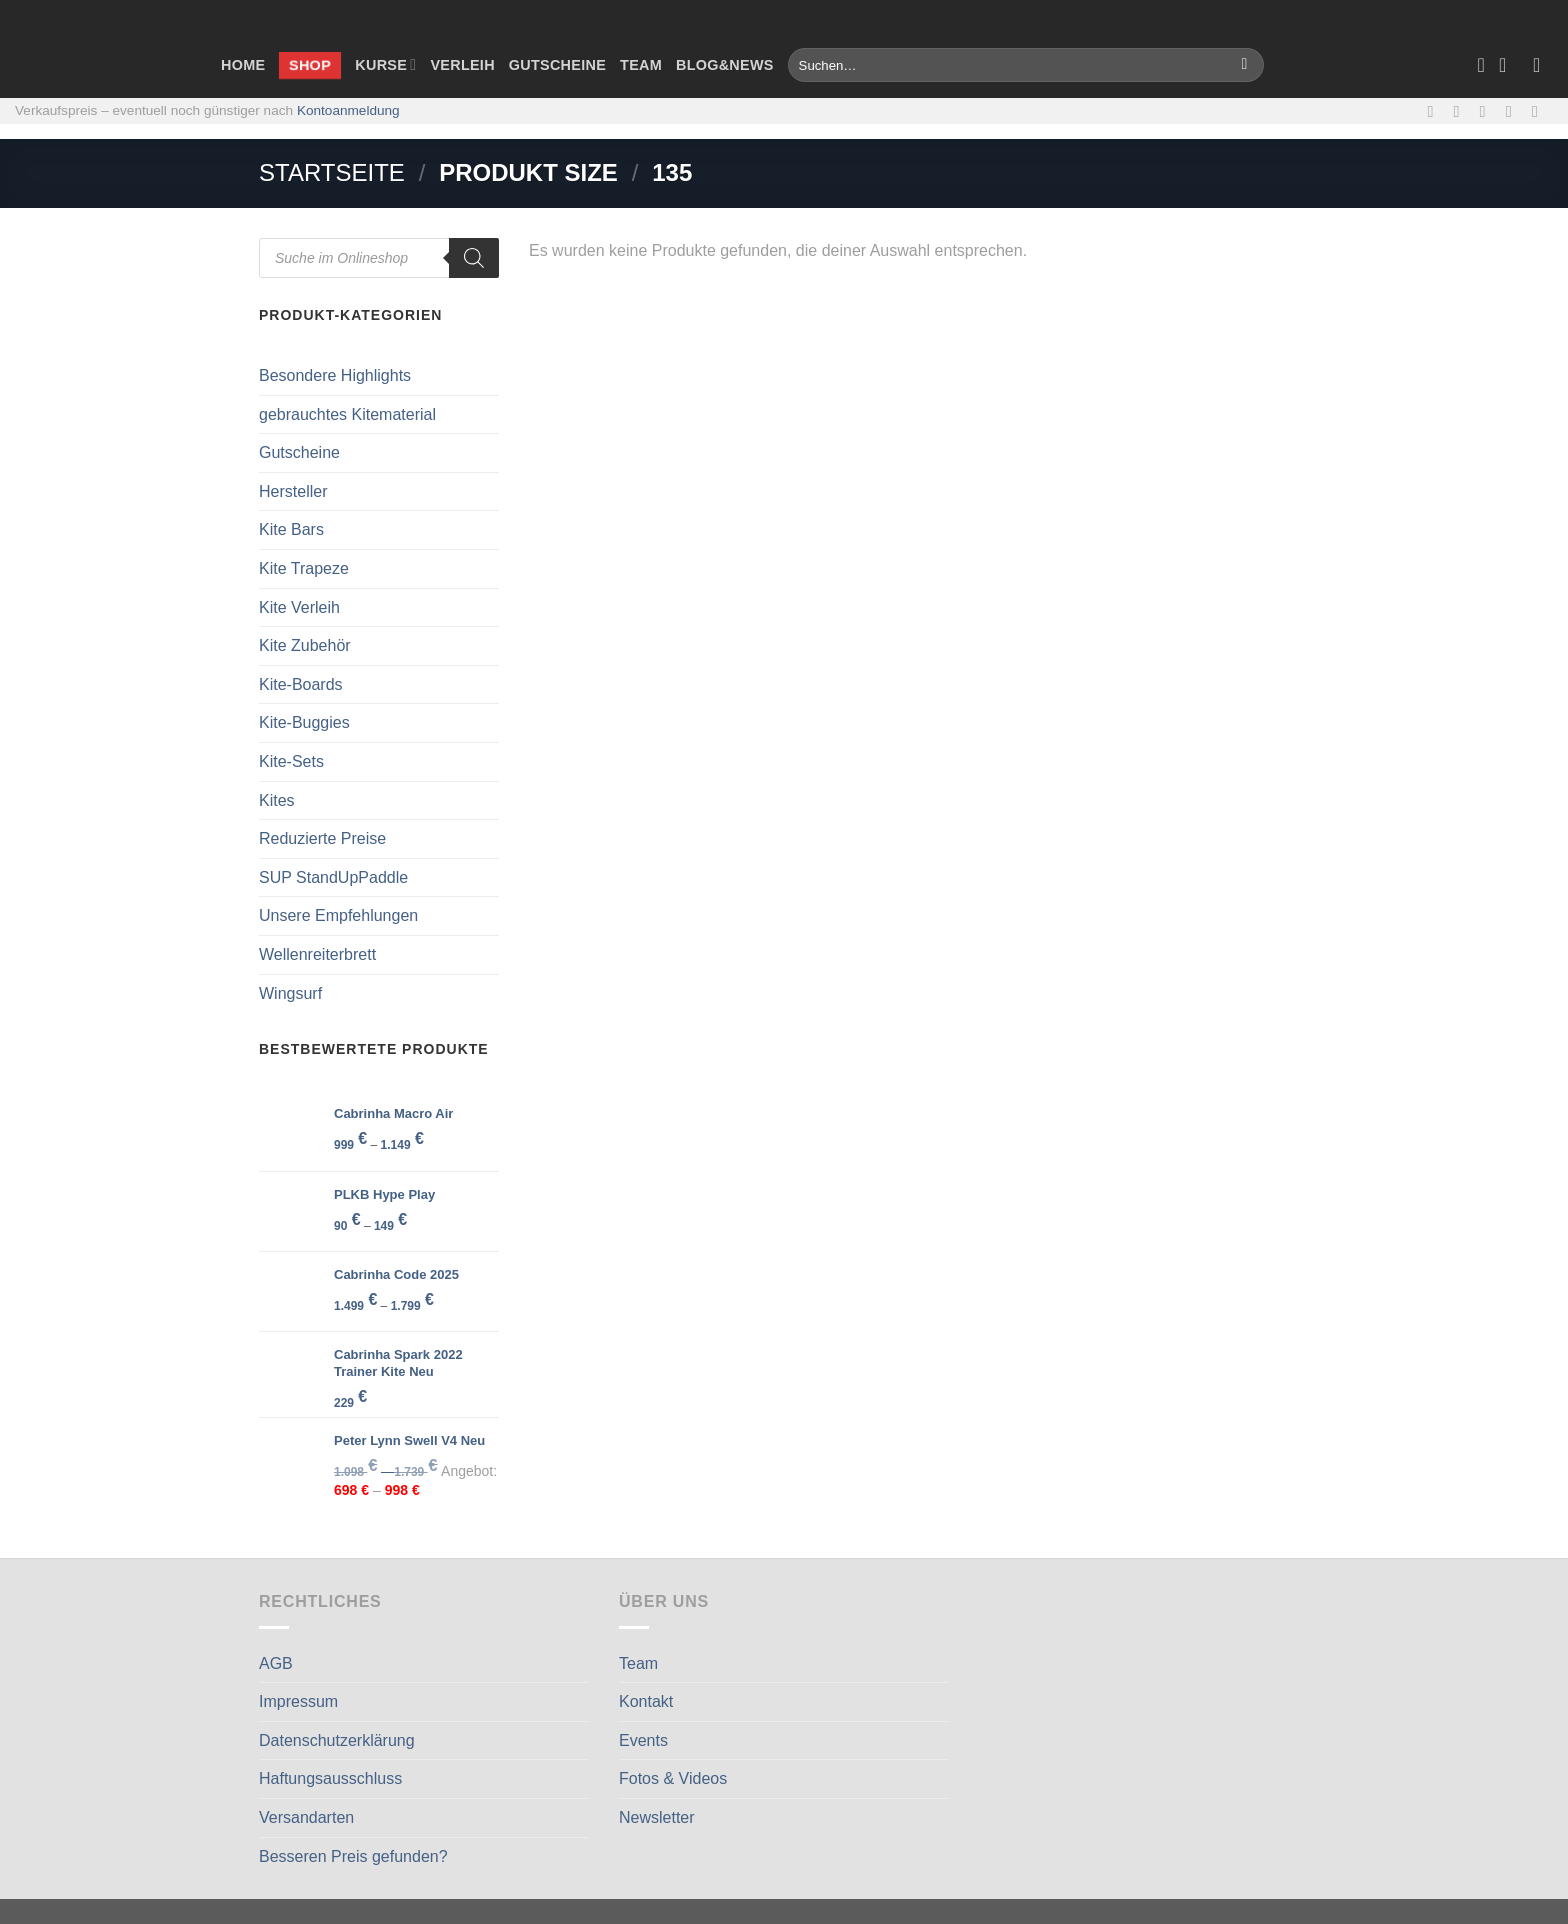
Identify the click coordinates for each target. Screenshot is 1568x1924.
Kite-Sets (291, 761)
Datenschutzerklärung (337, 1740)
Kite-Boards (301, 684)
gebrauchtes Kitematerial (347, 414)
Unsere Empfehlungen (338, 915)
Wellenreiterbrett (317, 954)
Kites (277, 800)
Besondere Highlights (335, 375)
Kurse (385, 64)
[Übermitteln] (1244, 65)
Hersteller (293, 491)
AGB (276, 1663)
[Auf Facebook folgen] (1435, 111)
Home (243, 65)
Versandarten (306, 1817)
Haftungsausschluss (330, 1778)
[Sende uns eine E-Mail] (1488, 111)
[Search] (474, 258)
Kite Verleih (299, 607)
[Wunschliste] (1481, 65)
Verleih (462, 65)
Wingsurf (290, 993)
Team (641, 65)
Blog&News (725, 65)
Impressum (298, 1701)
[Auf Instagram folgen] (1462, 111)
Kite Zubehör (305, 645)
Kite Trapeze (304, 568)
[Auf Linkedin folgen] (1540, 111)
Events (643, 1740)
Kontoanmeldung (348, 110)
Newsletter (657, 1817)
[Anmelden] (1543, 65)
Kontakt (646, 1701)
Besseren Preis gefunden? (353, 1856)
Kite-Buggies (304, 722)
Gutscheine (557, 65)
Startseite (332, 172)
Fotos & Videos (673, 1778)
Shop (310, 64)
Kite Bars (291, 529)
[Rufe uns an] (1514, 111)
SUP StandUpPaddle (333, 877)
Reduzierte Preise (322, 838)
